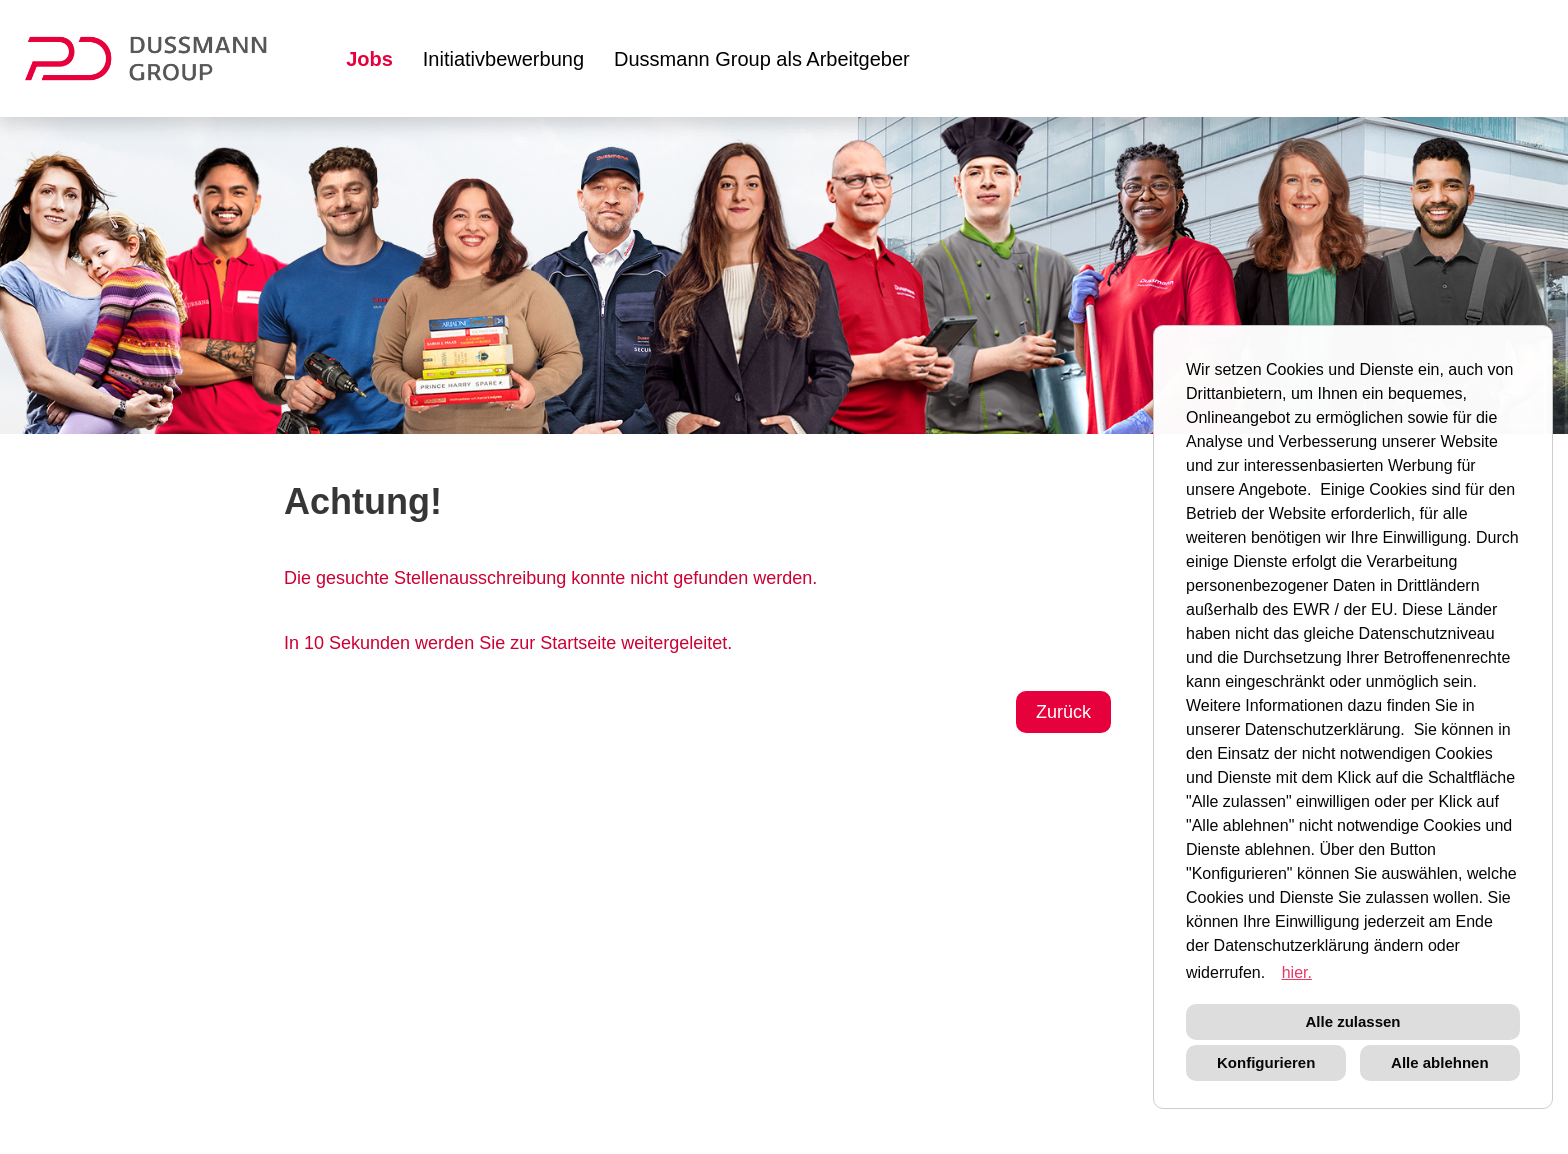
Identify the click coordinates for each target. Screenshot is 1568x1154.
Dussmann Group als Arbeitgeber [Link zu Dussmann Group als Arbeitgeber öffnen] (762, 59)
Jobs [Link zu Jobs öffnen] (369, 59)
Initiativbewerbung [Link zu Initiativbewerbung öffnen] (503, 59)
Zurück (1063, 712)
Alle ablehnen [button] (1440, 1062)
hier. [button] (1297, 972)
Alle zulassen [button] (1352, 1021)
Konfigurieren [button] (1266, 1062)
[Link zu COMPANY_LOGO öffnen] (158, 58)
